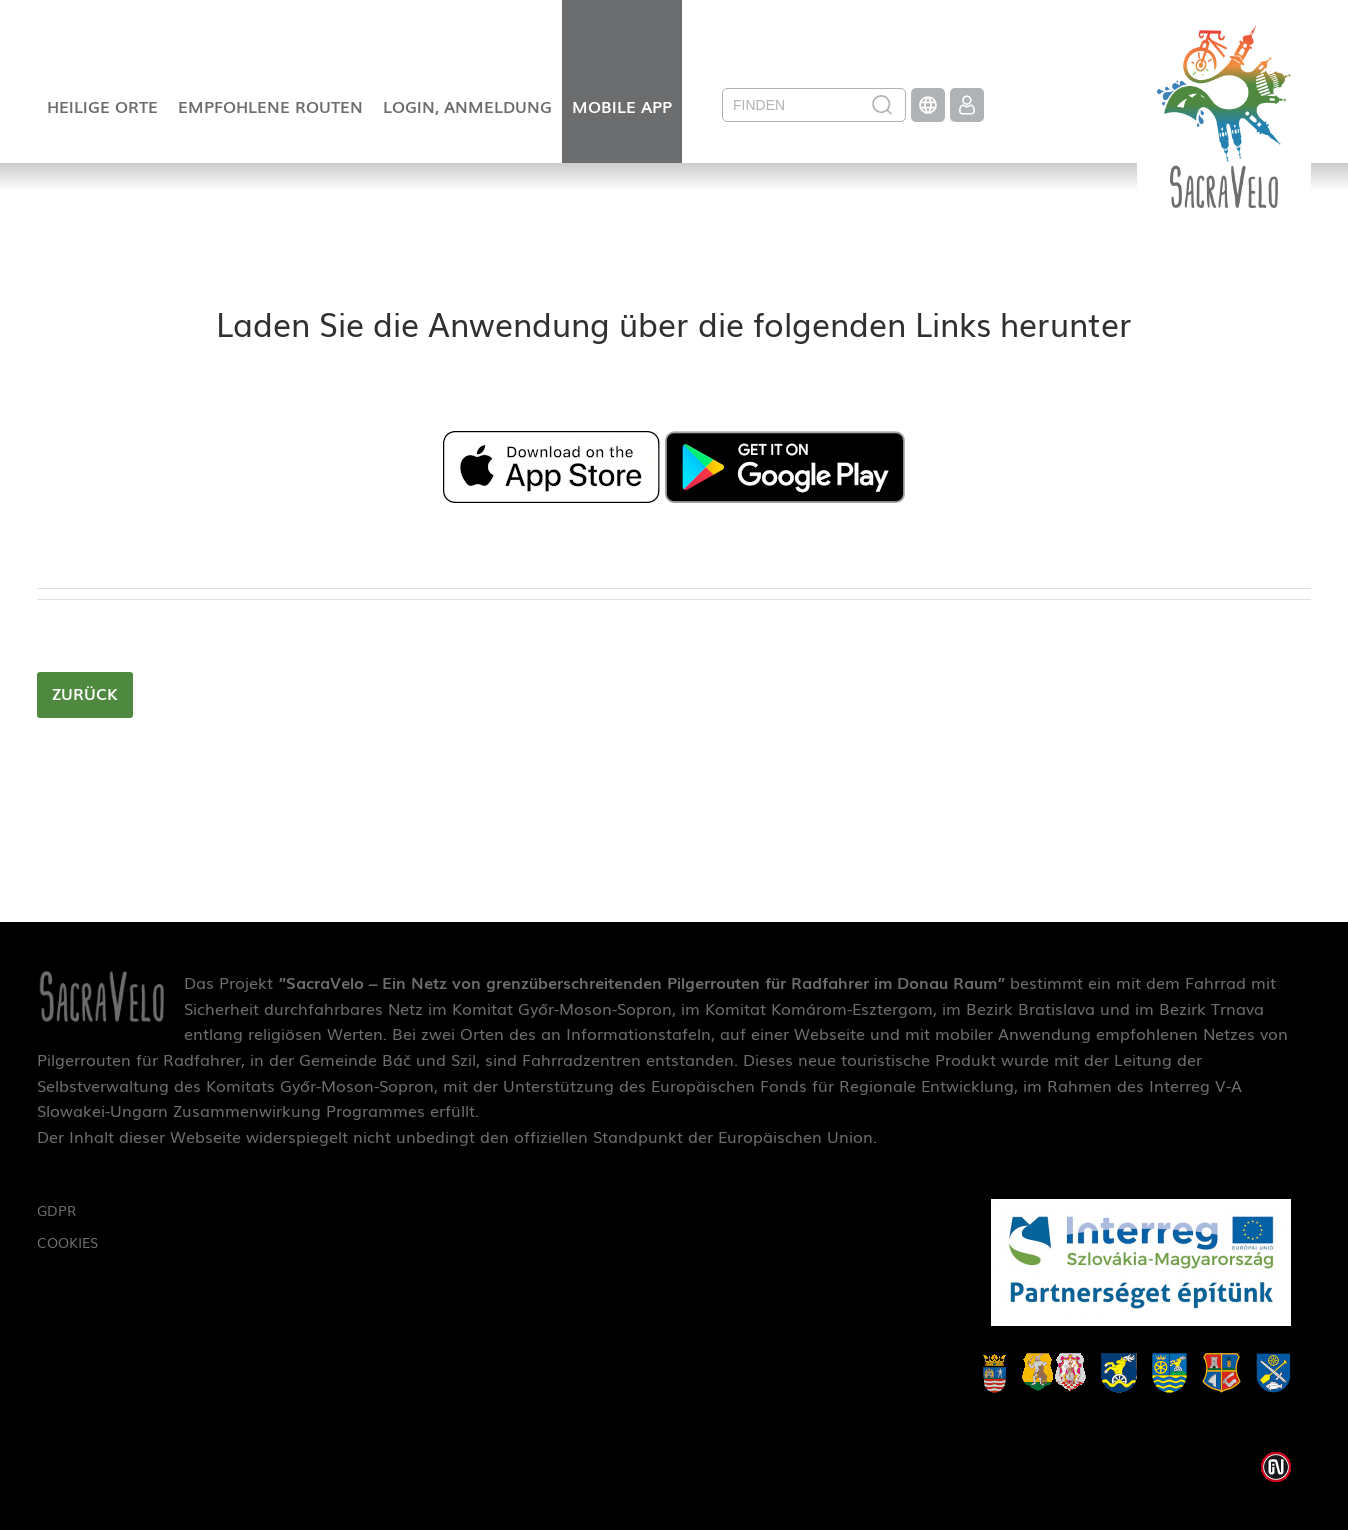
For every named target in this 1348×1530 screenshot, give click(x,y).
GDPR (56, 1210)
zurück (85, 693)
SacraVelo (1224, 104)
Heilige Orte (102, 106)
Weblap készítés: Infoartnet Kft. (1276, 1467)
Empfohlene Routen (270, 106)
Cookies (67, 1242)
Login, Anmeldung (467, 106)
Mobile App (622, 106)
